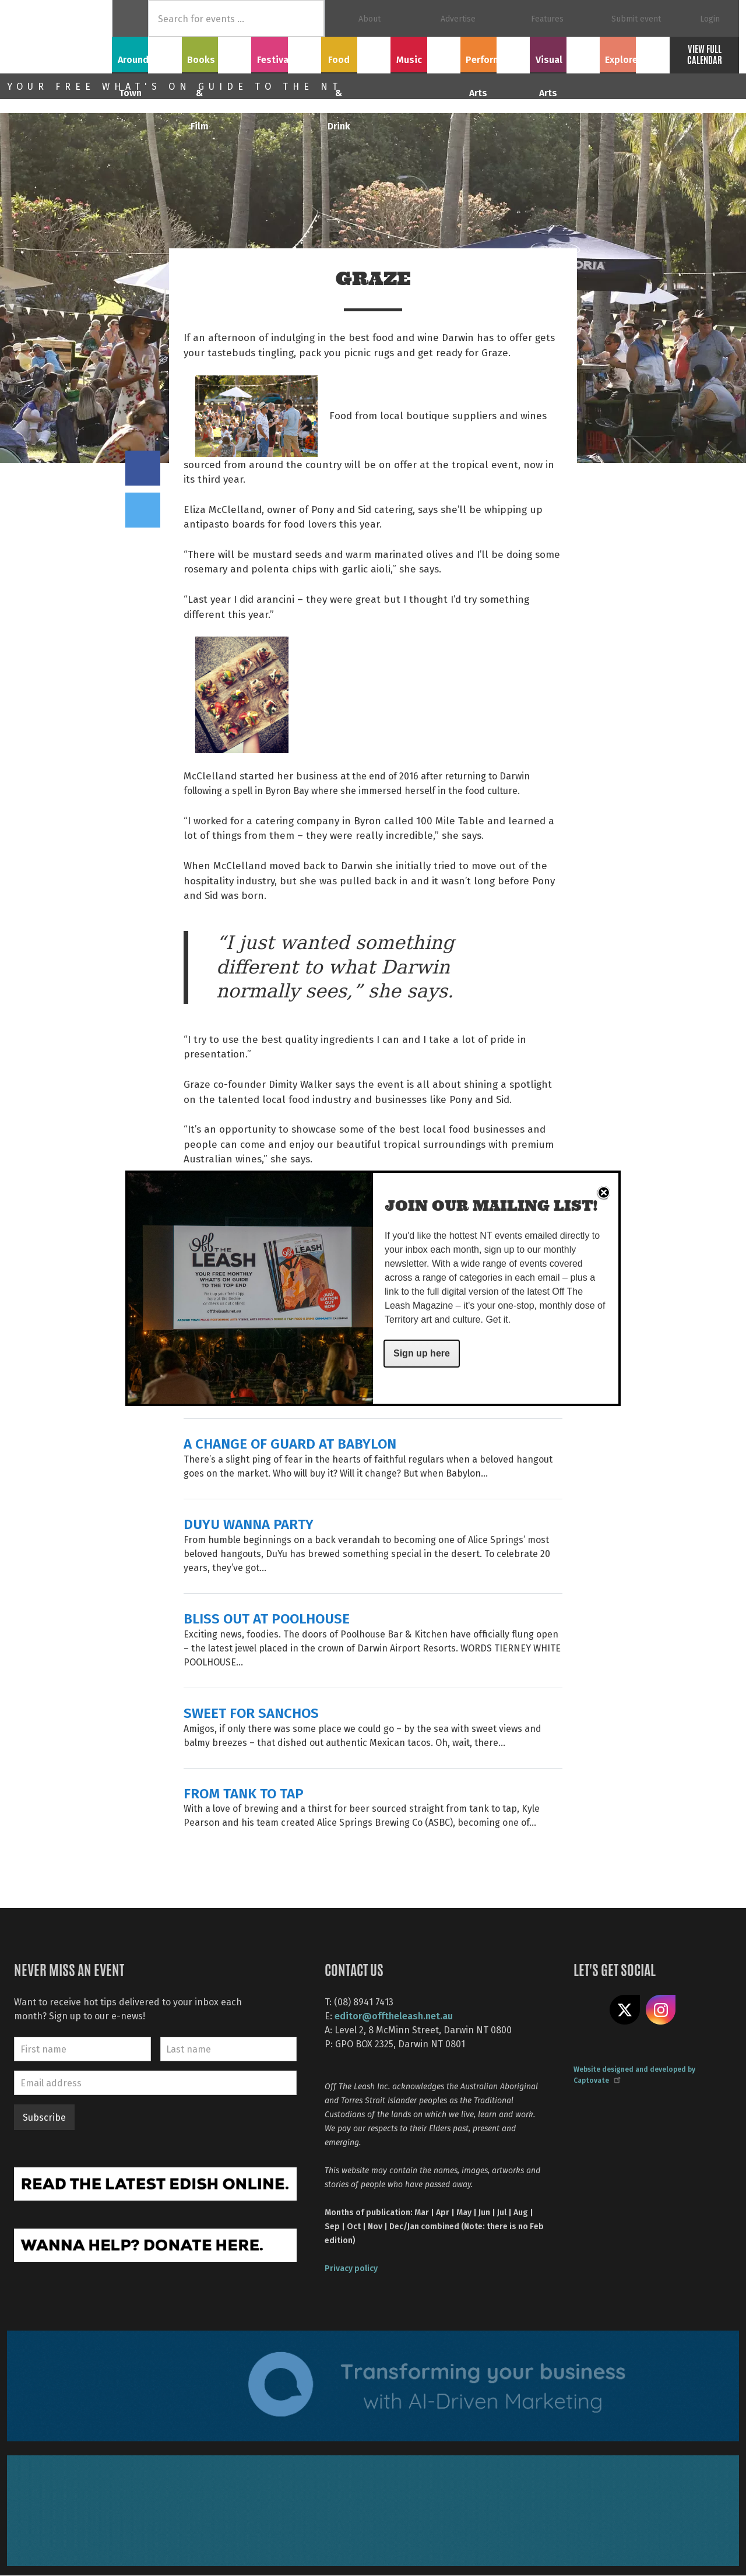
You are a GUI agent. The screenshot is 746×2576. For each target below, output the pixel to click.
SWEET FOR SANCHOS (251, 1712)
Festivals (286, 53)
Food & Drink (356, 53)
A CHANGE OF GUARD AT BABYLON (290, 1443)
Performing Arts (495, 53)
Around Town (147, 53)
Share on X (625, 2010)
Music (425, 53)
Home (130, 18)
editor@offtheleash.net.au (394, 2015)
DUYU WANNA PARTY (249, 1523)
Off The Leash (59, 36)
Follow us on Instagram (661, 2010)
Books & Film (216, 53)
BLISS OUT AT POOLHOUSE (267, 1618)
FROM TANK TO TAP (244, 1793)
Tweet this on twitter (142, 510)
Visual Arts (565, 53)
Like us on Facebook (588, 2010)
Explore (634, 53)
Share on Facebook (142, 468)
